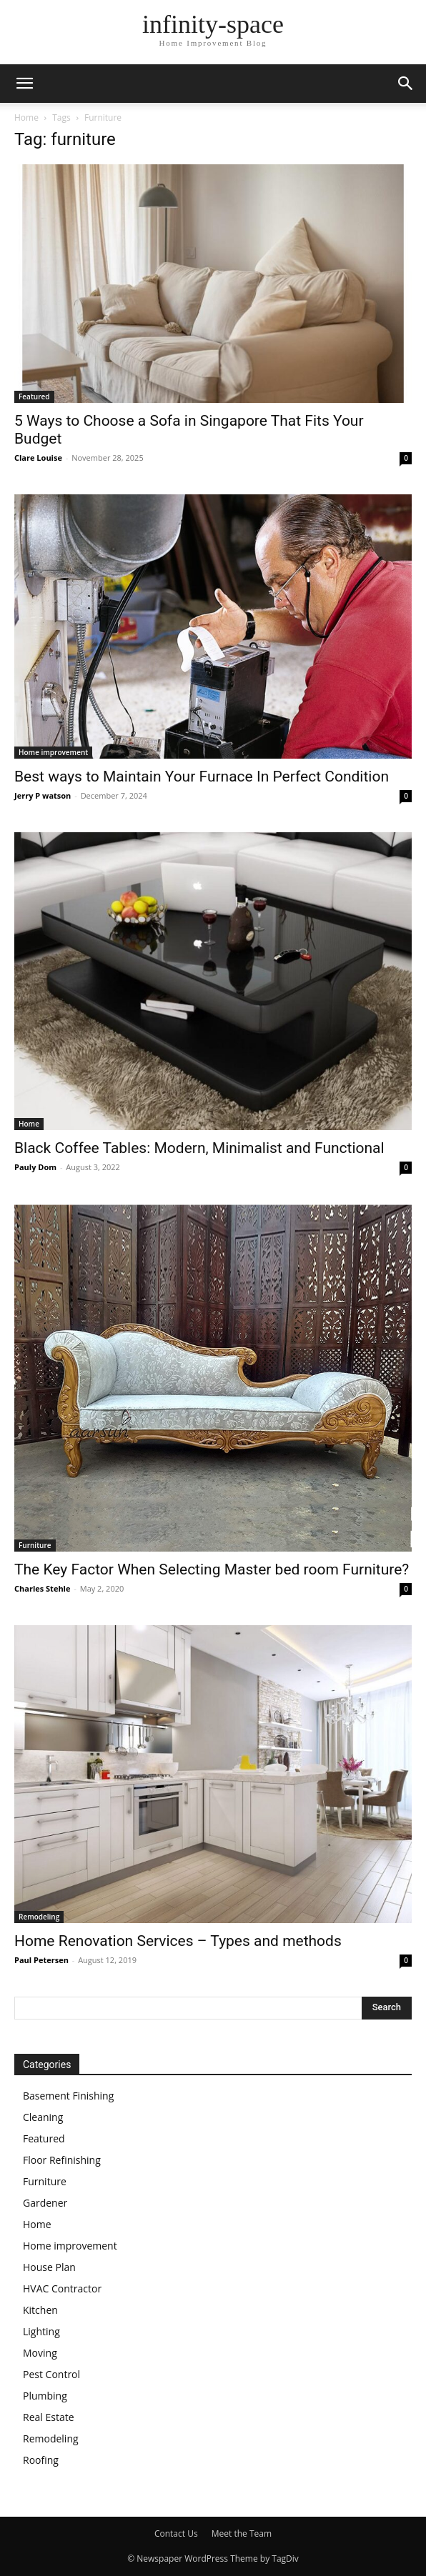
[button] (24, 83)
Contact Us (176, 2533)
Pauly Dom (35, 1167)
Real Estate (48, 2417)
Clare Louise (38, 457)
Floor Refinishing (62, 2160)
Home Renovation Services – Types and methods (178, 1941)
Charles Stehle (42, 1588)
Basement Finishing (68, 2095)
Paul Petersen (41, 1960)
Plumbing (45, 2395)
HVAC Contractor (62, 2288)
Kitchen (40, 2310)
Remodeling (39, 1917)
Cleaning (43, 2117)
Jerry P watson (42, 795)
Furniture (35, 1545)
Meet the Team (242, 2533)
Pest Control (51, 2374)
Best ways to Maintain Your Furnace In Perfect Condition (201, 776)
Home (26, 117)
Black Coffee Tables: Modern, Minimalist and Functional (199, 1148)
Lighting (41, 2331)
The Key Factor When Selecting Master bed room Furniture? (211, 1569)
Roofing (41, 2460)
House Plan (49, 2267)
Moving (40, 2353)
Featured (34, 396)
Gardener (45, 2203)
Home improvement (53, 752)
